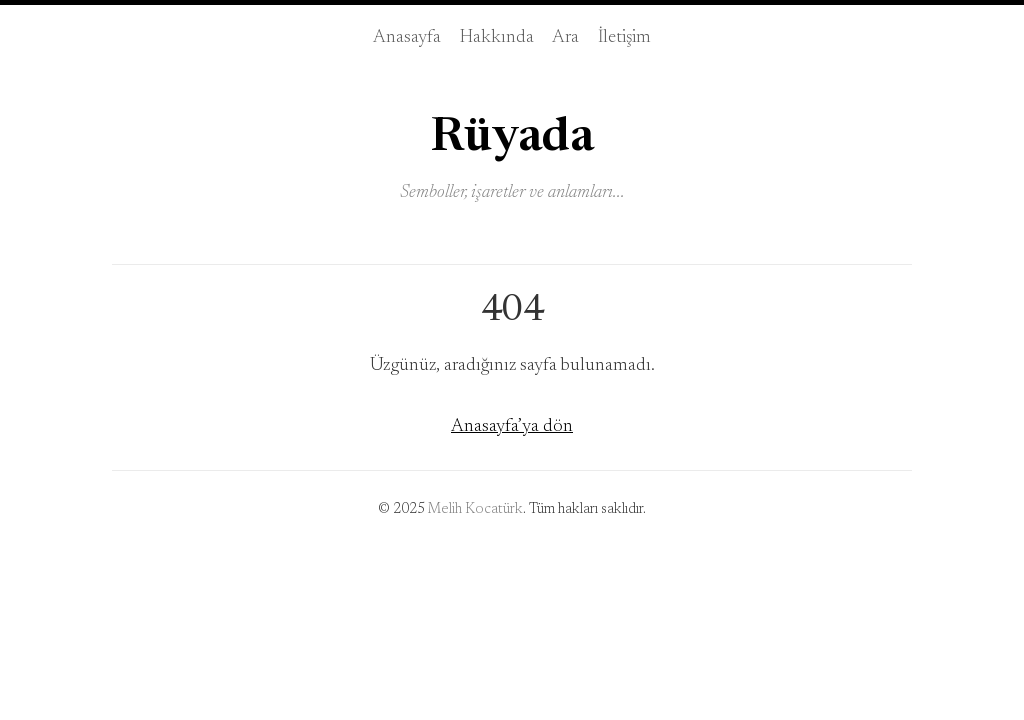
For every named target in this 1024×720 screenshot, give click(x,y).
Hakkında (497, 37)
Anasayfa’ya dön (512, 426)
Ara (565, 37)
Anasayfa (407, 37)
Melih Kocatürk (475, 510)
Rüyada (512, 138)
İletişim (624, 37)
